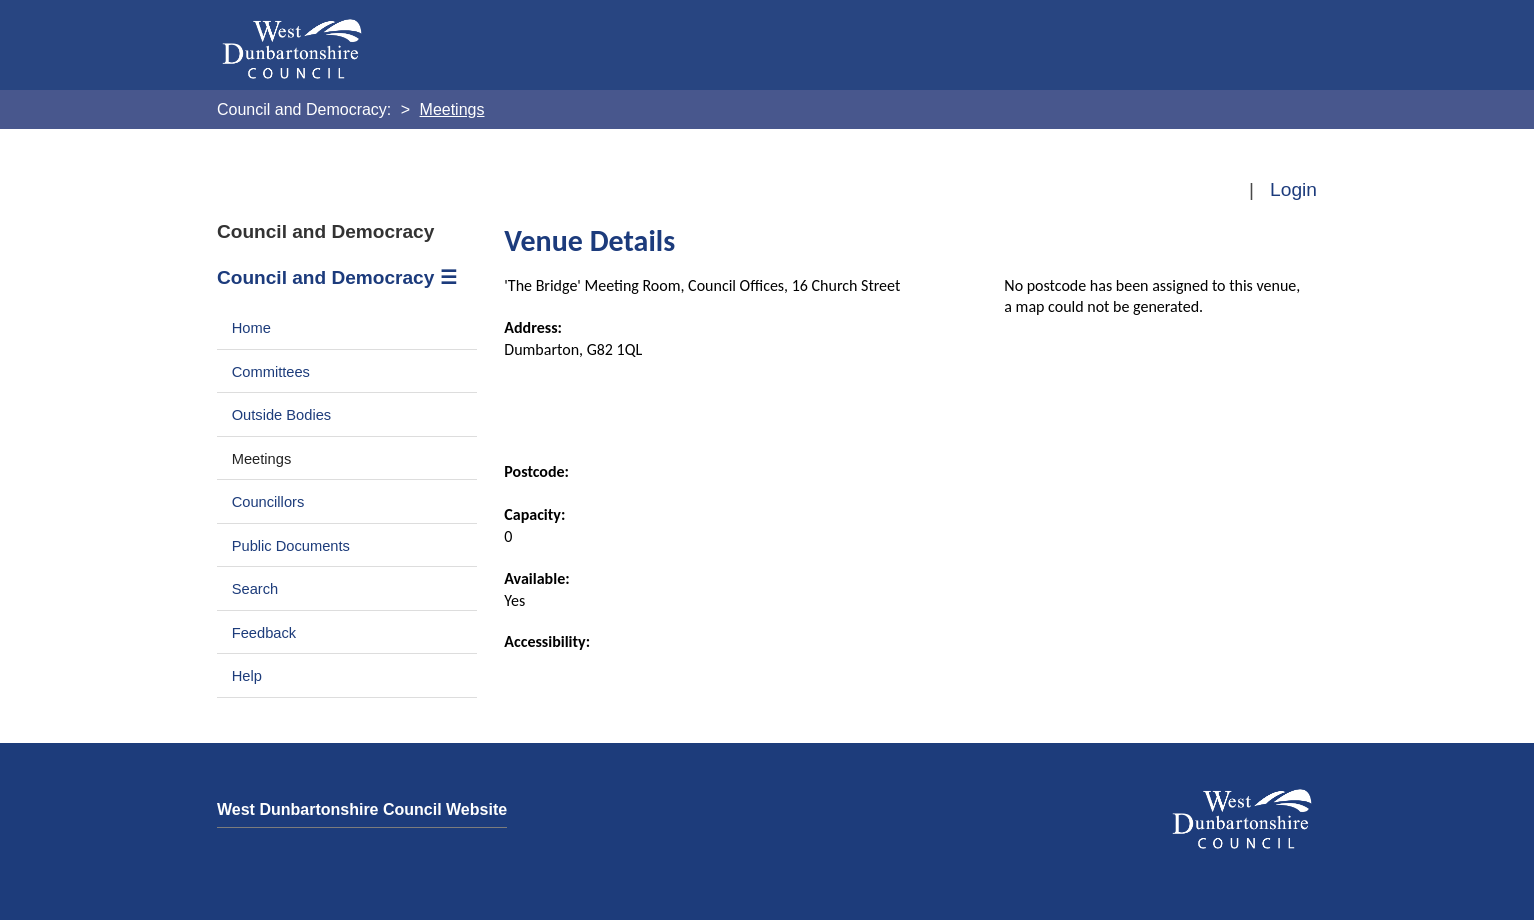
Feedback (264, 633)
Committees (271, 372)
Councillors (268, 502)
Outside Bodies (282, 415)
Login (1293, 189)
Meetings (262, 459)
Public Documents (291, 546)
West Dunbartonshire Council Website (362, 809)
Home (251, 328)
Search (255, 589)
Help (247, 676)
